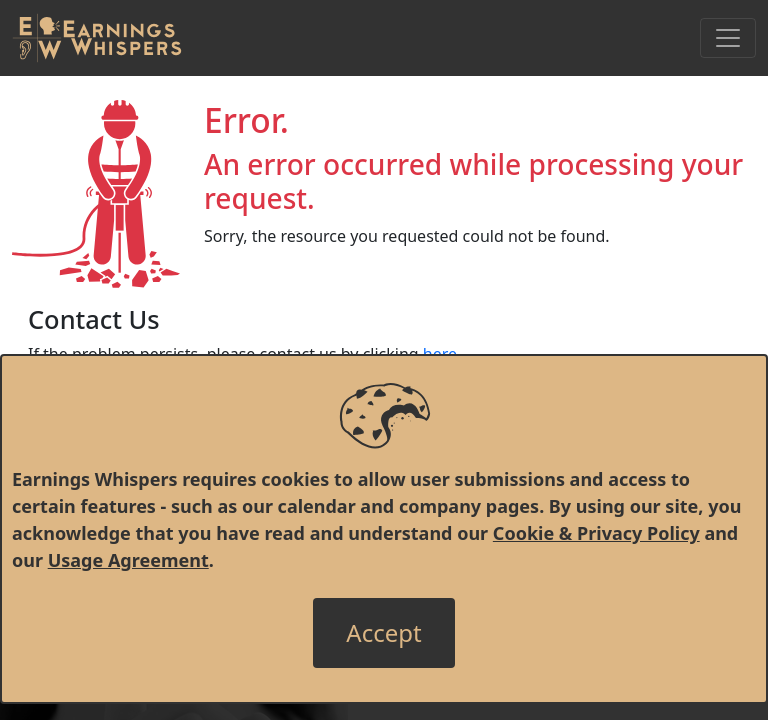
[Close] (383, 633)
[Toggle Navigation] (728, 38)
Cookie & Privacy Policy (596, 533)
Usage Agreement (128, 560)
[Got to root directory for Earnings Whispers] (97, 38)
